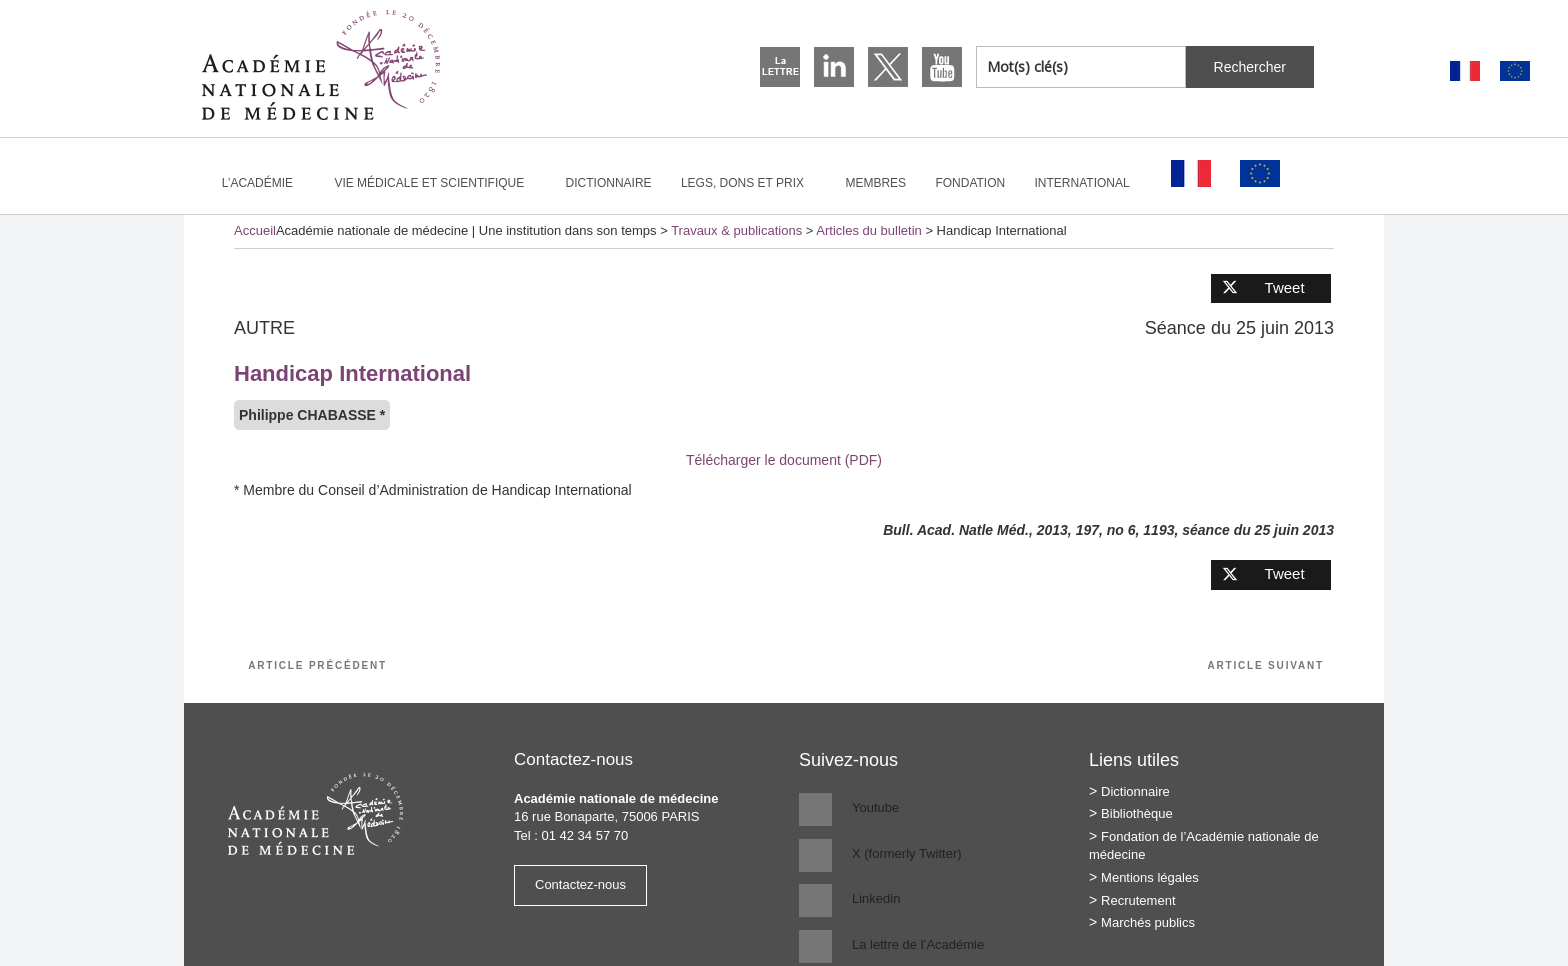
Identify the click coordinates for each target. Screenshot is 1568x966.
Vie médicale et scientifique (437, 183)
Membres (875, 183)
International (1091, 183)
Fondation (970, 183)
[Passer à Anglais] (1515, 71)
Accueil (255, 230)
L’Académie (266, 183)
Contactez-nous (580, 884)
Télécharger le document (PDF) (784, 460)
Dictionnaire (609, 183)
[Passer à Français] (1465, 71)
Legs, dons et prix (751, 183)
